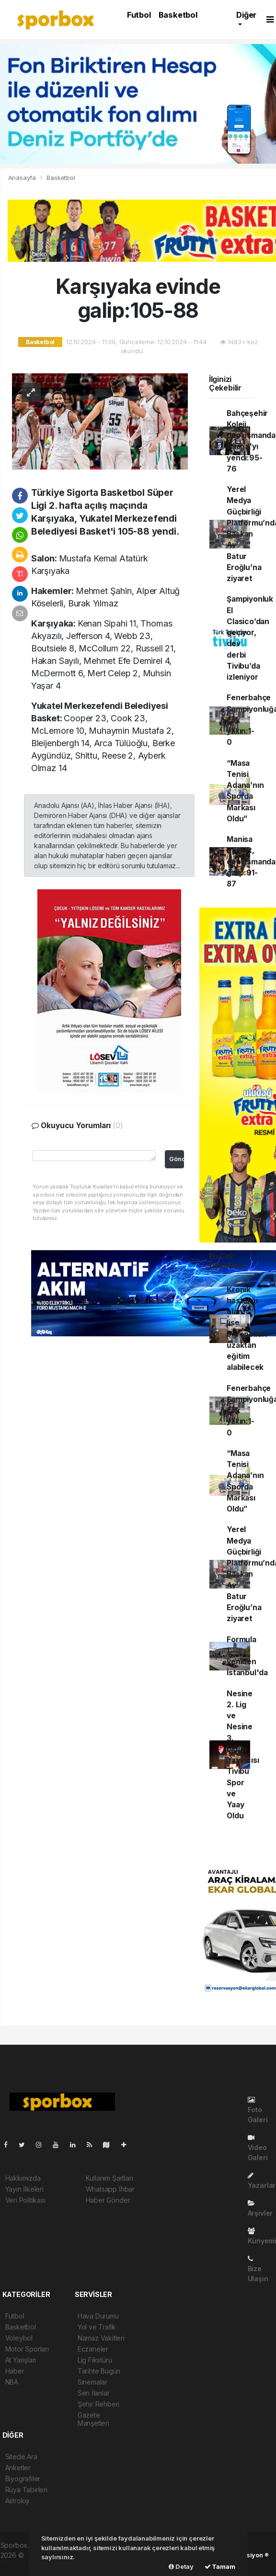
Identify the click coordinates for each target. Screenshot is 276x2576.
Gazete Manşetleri (93, 2419)
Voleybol (19, 2338)
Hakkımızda (23, 2178)
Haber (14, 2371)
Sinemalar (92, 2382)
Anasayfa (23, 177)
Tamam (220, 2566)
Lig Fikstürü (95, 2360)
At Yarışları (20, 2360)
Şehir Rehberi (99, 2404)
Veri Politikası (25, 2200)
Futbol (139, 15)
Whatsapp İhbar (110, 2189)
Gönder (176, 1159)
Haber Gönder (108, 2200)
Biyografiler (23, 2479)
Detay (181, 2566)
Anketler (18, 2468)
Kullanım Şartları (109, 2178)
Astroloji (17, 2501)
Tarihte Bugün (99, 2371)
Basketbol (178, 15)
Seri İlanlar (94, 2393)
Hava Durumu (98, 2316)
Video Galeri (258, 2148)
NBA (11, 2382)
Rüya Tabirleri (26, 2490)
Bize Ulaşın (258, 2269)
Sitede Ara (21, 2457)
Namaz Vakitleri (101, 2338)
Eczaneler (93, 2349)
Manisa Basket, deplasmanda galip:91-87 (251, 861)
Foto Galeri (258, 2110)
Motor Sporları (27, 2349)
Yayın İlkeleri (24, 2189)
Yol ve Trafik (97, 2327)
